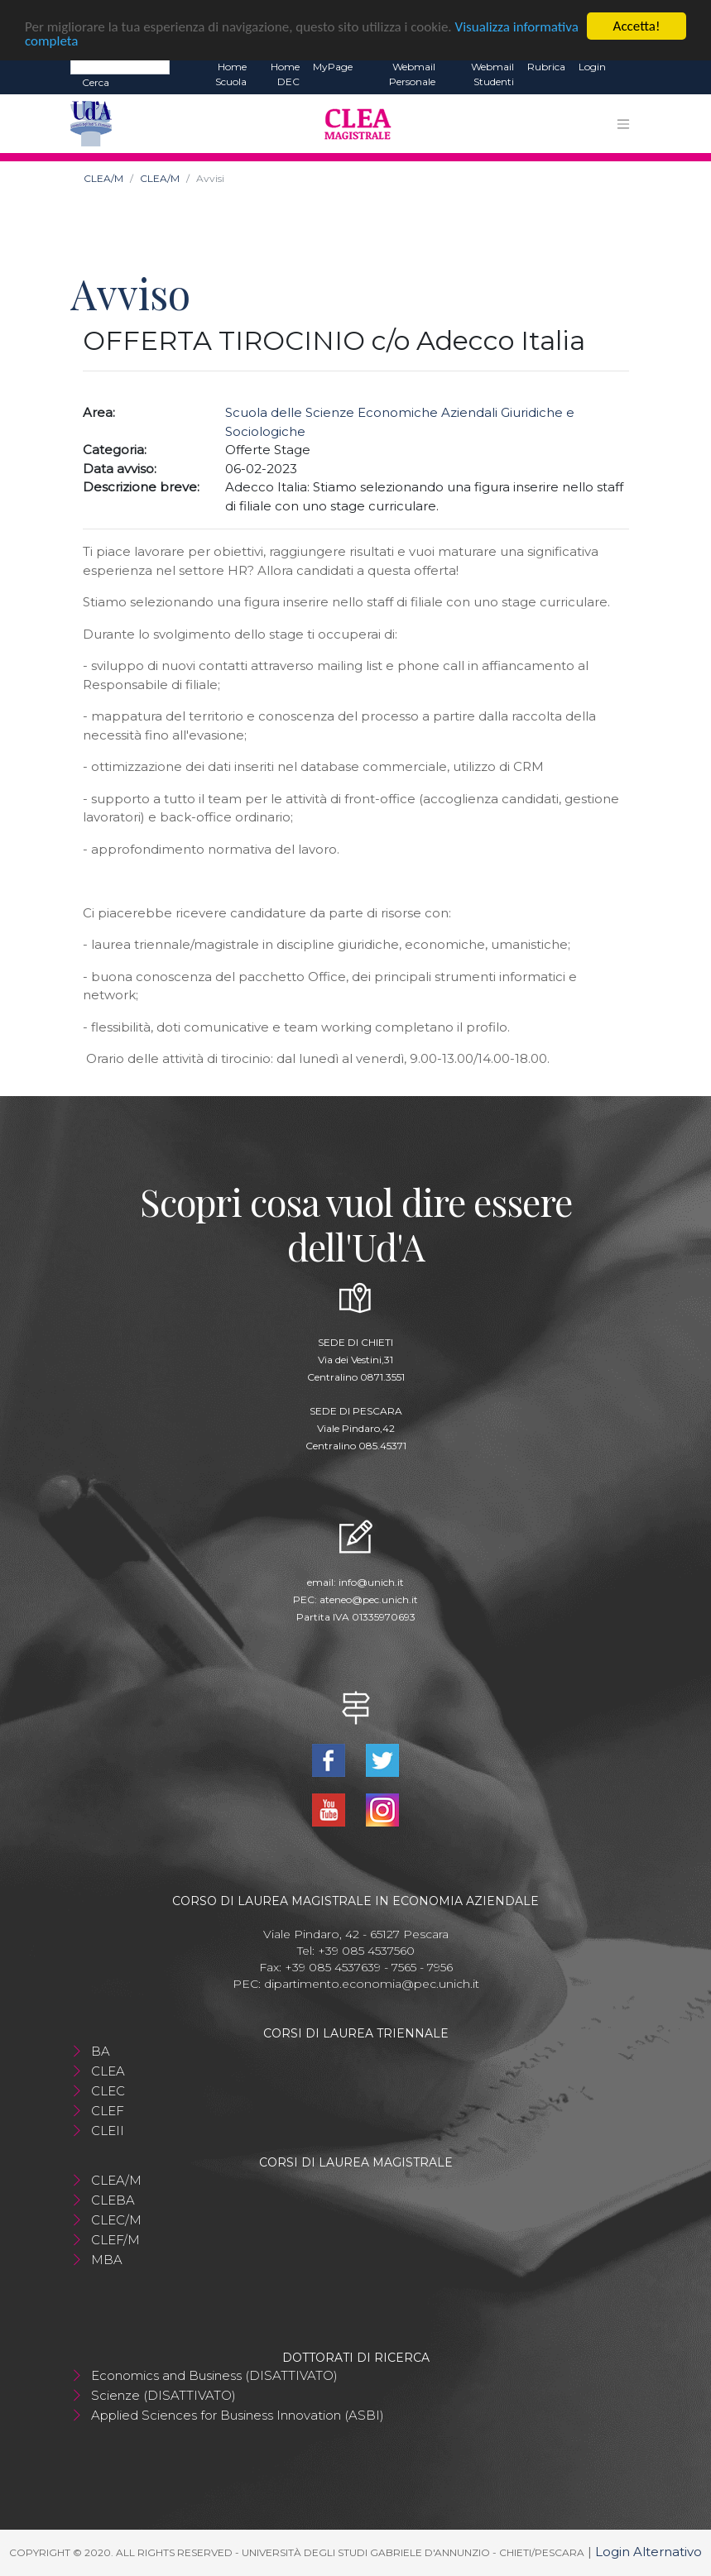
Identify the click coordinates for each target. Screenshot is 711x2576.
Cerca (95, 82)
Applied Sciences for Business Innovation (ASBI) (237, 2415)
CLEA (108, 2071)
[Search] (120, 66)
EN (627, 67)
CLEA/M (103, 178)
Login (592, 66)
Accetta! (637, 26)
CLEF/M (115, 2240)
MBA (107, 2259)
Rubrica (546, 66)
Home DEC (285, 74)
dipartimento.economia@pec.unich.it (371, 1983)
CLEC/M (116, 2220)
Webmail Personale (412, 74)
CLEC (108, 2091)
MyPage (333, 66)
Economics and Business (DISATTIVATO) (214, 2375)
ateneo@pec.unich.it (368, 1599)
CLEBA (113, 2200)
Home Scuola (231, 74)
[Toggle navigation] (623, 124)
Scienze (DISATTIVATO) (163, 2395)
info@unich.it (371, 1582)
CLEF (107, 2111)
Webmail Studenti (492, 74)
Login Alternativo (648, 2551)
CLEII (107, 2130)
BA (100, 2051)
